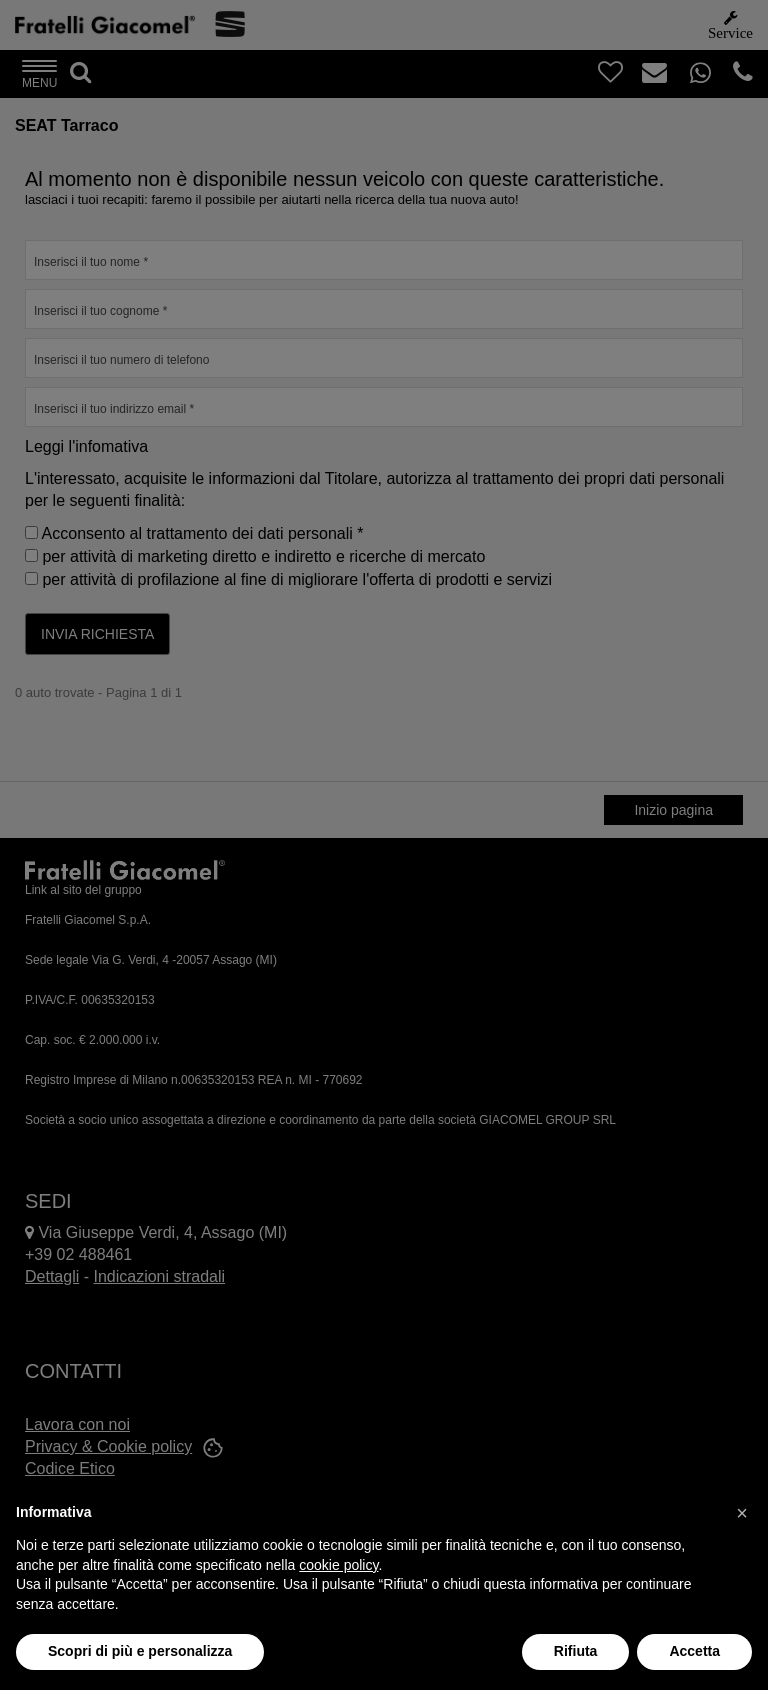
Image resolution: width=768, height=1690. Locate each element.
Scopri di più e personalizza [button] (140, 1651)
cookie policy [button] (338, 1565)
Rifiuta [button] (576, 1651)
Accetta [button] (694, 1651)
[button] (742, 1513)
